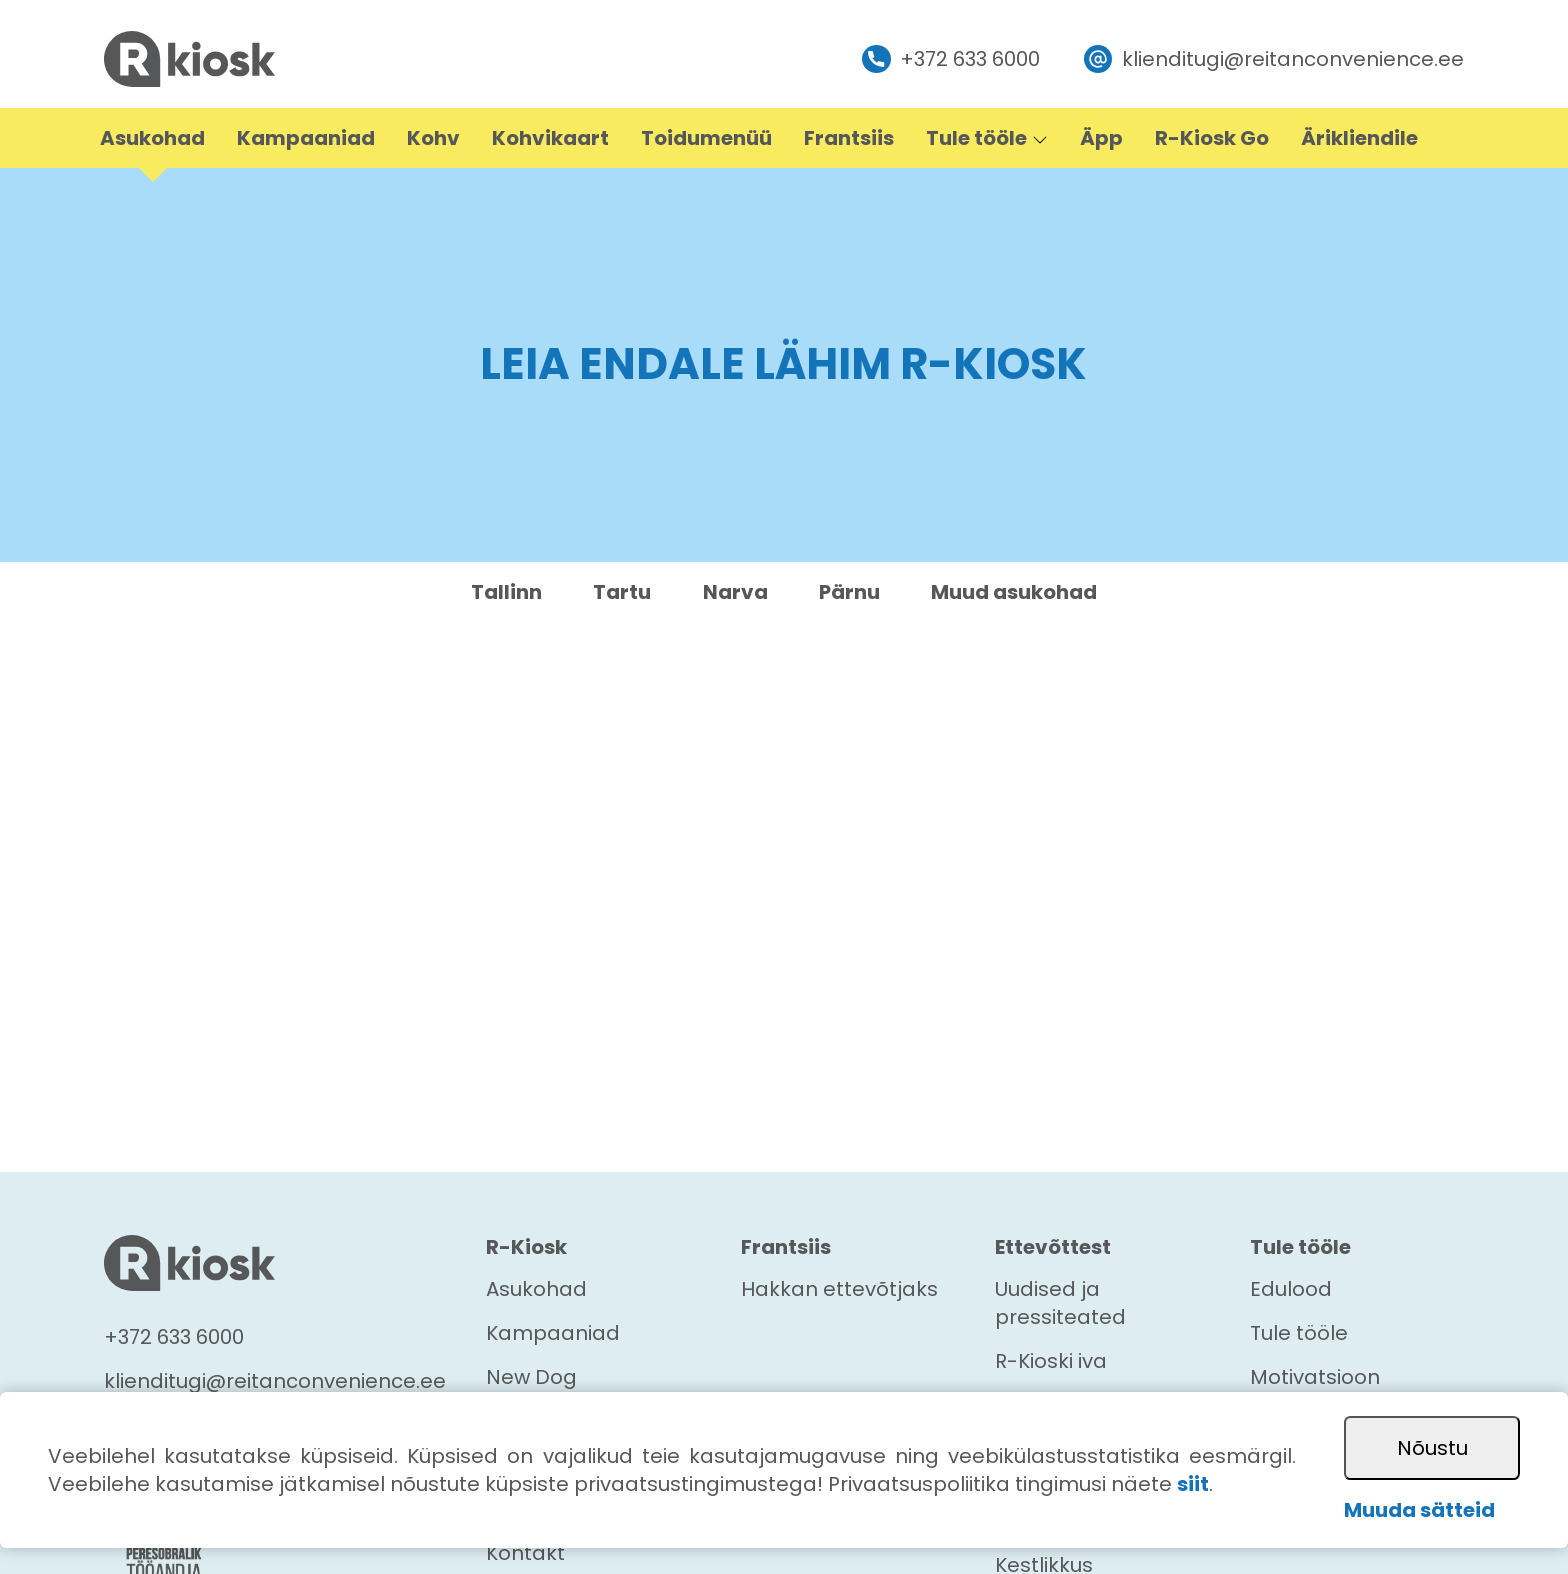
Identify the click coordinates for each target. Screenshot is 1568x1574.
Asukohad (536, 1289)
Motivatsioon (1315, 1377)
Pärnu (849, 592)
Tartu (622, 592)
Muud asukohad (1014, 592)
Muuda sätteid (1419, 1510)
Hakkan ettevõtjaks (839, 1289)
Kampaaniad (553, 1333)
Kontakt (525, 1553)
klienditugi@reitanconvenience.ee (1274, 59)
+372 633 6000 (951, 59)
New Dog (531, 1377)
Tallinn (506, 592)
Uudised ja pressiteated (1060, 1303)
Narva (735, 592)
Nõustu (1432, 1448)
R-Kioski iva (1051, 1361)
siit (1193, 1484)
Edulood (1291, 1289)
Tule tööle (1299, 1333)
